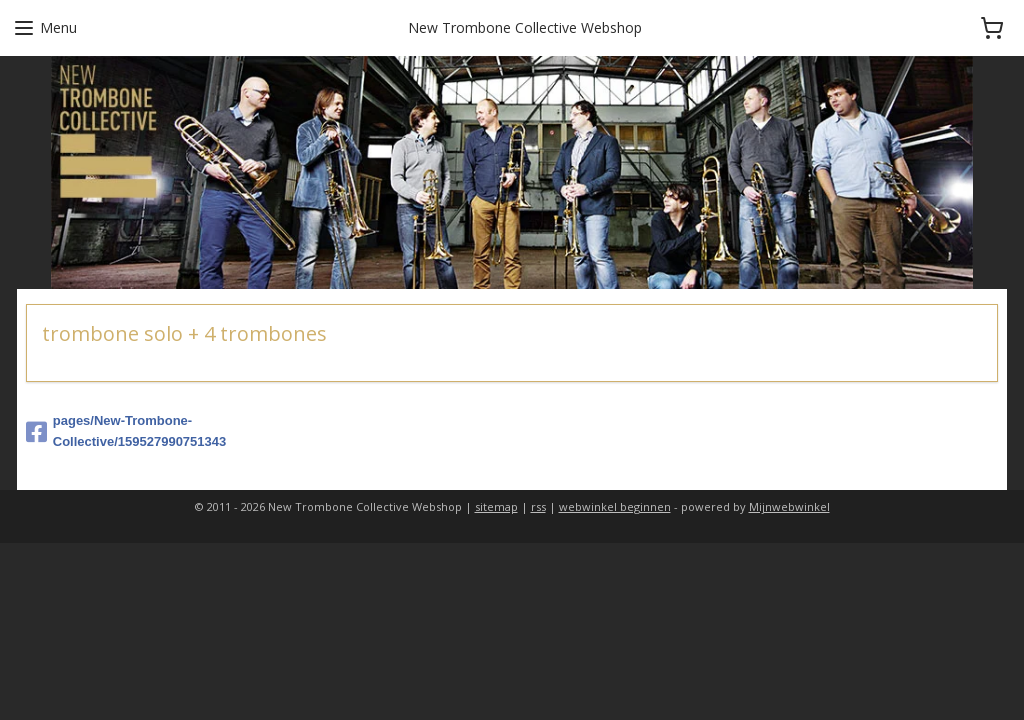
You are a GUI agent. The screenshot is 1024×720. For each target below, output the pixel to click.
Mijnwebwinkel (789, 506)
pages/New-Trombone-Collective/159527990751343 (126, 431)
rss (538, 506)
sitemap (496, 506)
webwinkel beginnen (615, 506)
